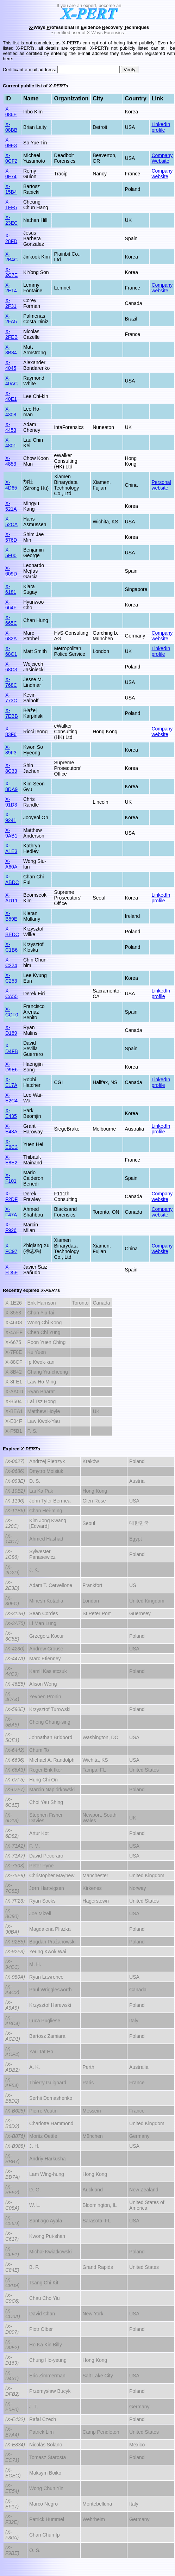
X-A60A (11, 864)
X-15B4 (11, 189)
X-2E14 (11, 287)
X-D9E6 (11, 1066)
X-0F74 (11, 173)
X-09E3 (11, 142)
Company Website (162, 158)
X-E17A (11, 1082)
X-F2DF (11, 1196)
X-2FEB (11, 334)
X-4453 (10, 427)
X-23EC (11, 220)
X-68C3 (11, 666)
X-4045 (10, 365)
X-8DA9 (11, 786)
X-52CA (11, 521)
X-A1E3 (11, 848)
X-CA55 (11, 993)
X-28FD (11, 238)
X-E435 (11, 1113)
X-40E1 (11, 396)
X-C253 (11, 978)
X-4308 (10, 411)
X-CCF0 (11, 1012)
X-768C (11, 682)
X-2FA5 (11, 318)
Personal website (161, 485)
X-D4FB (11, 1048)
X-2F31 (11, 303)
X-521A (11, 506)
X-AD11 (11, 897)
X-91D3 (11, 802)
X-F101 (11, 1178)
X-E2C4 (11, 1097)
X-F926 (11, 1227)
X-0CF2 (11, 158)
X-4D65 (11, 485)
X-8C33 (11, 768)
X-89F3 (11, 749)
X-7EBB (11, 713)
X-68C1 (11, 651)
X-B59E (11, 916)
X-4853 (10, 461)
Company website (162, 173)
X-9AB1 (11, 833)
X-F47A (11, 1212)
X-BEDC (12, 931)
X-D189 (11, 1030)
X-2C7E (11, 272)
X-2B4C (11, 256)
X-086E (11, 111)
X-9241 (10, 817)
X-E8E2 (11, 1159)
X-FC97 (11, 1248)
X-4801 (10, 442)
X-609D (11, 571)
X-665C (11, 620)
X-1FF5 (11, 204)
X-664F (11, 604)
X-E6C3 (11, 1144)
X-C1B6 (11, 947)
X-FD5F (11, 1269)
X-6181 (10, 589)
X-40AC (11, 380)
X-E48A (11, 1128)
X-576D (11, 537)
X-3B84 (11, 349)
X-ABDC (12, 879)
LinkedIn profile (160, 127)
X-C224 (11, 962)
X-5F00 (11, 552)
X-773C (11, 697)
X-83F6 (11, 731)
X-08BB (11, 127)
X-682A (11, 635)
